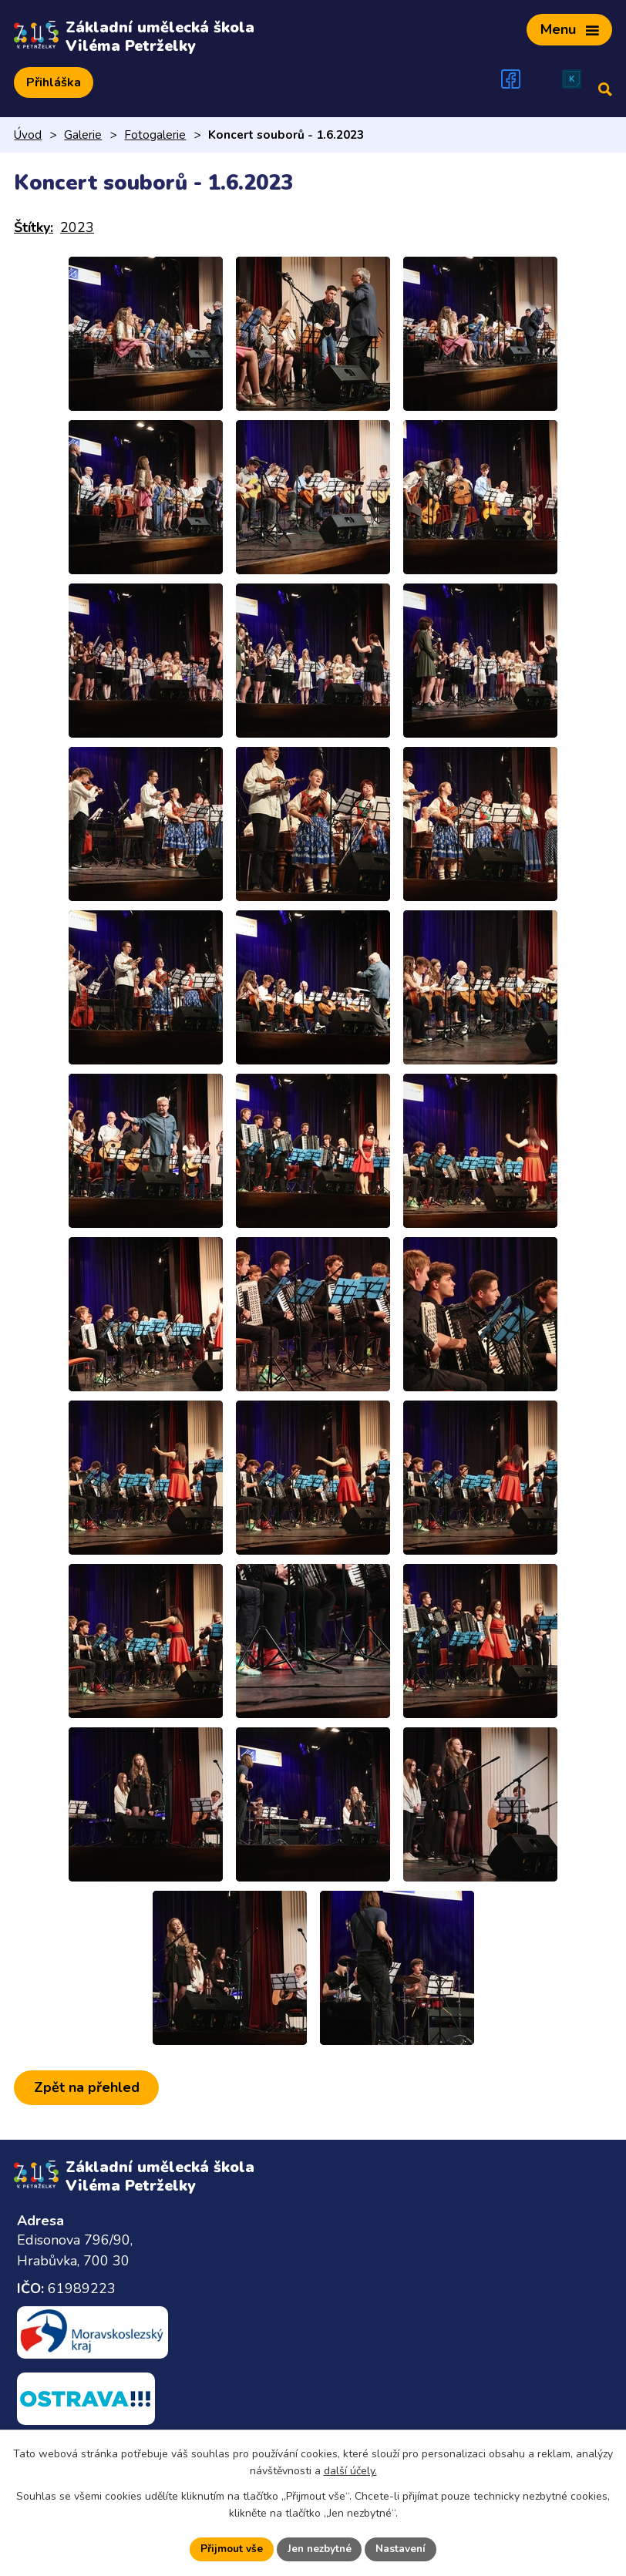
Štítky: (33, 224)
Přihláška (53, 79)
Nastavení (403, 2548)
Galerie (83, 132)
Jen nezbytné (319, 2548)
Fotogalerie (155, 132)
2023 (77, 224)
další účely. (350, 2470)
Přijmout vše (229, 2548)
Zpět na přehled (87, 2084)
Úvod (28, 132)
